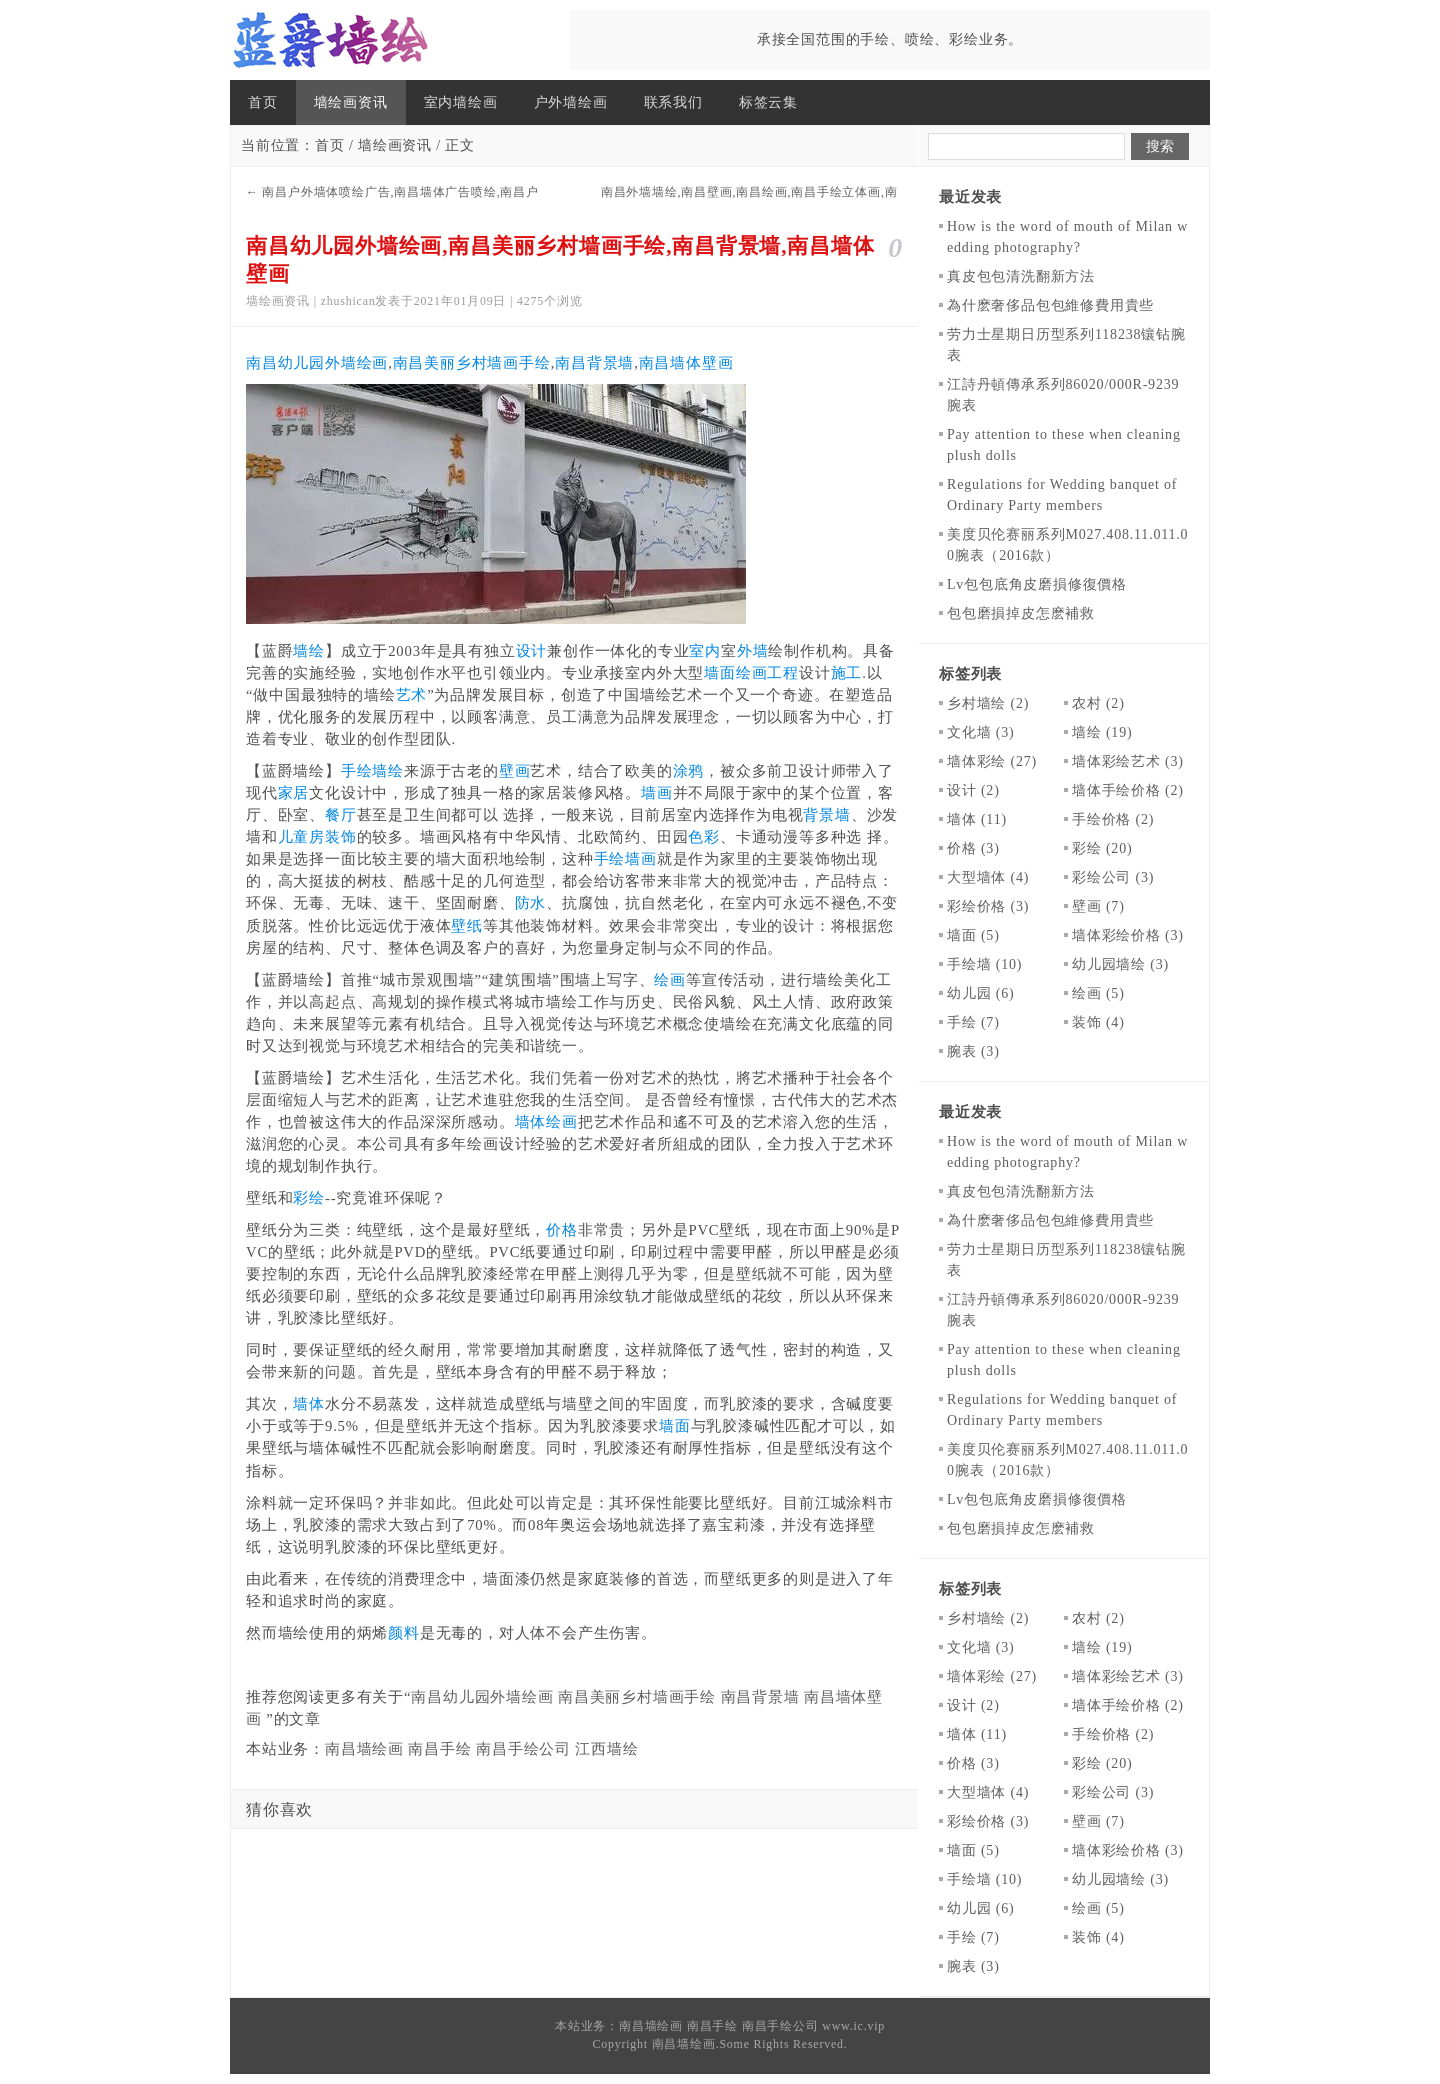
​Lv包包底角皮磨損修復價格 (1037, 584)
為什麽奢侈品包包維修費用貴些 (1050, 305)
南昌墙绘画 (364, 1749)
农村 (1098, 703)
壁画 (515, 771)
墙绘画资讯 (351, 102)
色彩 (704, 837)
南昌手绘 (439, 1749)
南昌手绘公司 (523, 1749)
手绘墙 (984, 964)
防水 (531, 903)
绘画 (670, 980)
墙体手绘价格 (1128, 790)
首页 (263, 102)
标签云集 (768, 102)
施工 (847, 673)
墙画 (657, 793)
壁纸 (467, 926)
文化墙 (980, 732)
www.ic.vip (853, 2026)
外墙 (753, 651)
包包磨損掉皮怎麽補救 (1021, 613)
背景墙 (826, 815)
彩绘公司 (1113, 877)
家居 (294, 793)
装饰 (341, 837)
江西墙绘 (606, 1749)
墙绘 (309, 651)
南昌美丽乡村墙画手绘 (472, 363)
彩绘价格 (988, 906)
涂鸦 (689, 771)
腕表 (973, 1051)
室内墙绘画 (461, 102)
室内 (705, 651)
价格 (562, 1230)
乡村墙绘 (988, 703)
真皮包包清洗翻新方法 (1021, 276)
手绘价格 (1113, 819)
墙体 (309, 1404)
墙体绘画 (546, 1122)
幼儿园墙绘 (1120, 964)
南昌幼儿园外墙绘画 (317, 363)
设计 (532, 651)
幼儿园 (980, 993)
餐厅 (341, 815)
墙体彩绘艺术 (1128, 761)
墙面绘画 (735, 673)
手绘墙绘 (372, 771)
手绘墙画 (625, 859)
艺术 (412, 695)
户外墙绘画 (571, 102)
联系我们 (673, 102)
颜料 (404, 1633)
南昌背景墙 (594, 363)
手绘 (973, 1022)
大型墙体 (988, 877)
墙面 (675, 1426)
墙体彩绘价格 (1128, 935)
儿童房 (301, 837)
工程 (783, 673)
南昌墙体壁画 (686, 363)
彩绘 (309, 1198)
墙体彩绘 (992, 761)
